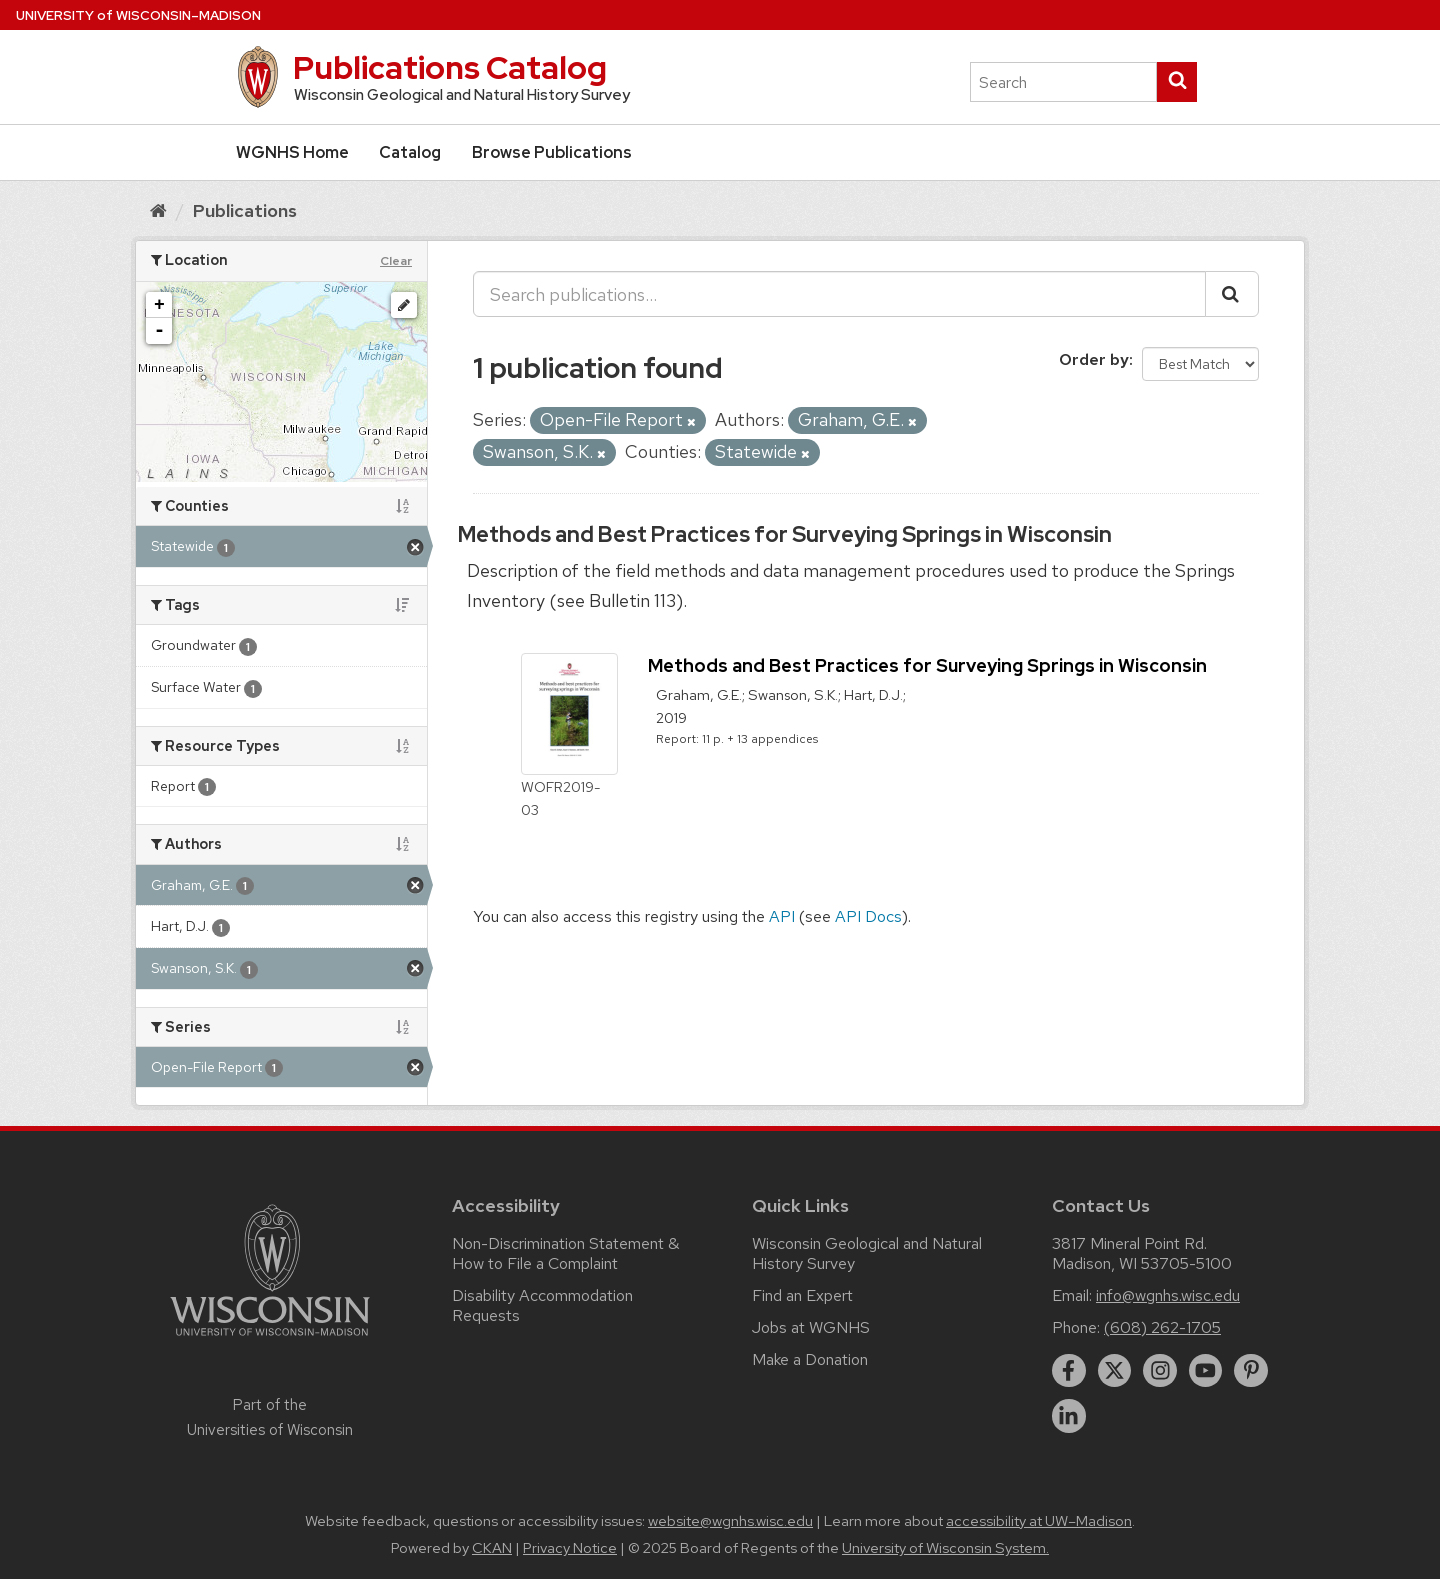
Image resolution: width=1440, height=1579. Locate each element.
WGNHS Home (292, 152)
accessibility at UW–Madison (1039, 1521)
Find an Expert (802, 1295)
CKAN (492, 1548)
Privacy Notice (570, 1548)
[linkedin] (1069, 1416)
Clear (396, 261)
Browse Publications (552, 152)
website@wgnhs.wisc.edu (730, 1521)
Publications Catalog (450, 67)
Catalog (410, 152)
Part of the (270, 1417)
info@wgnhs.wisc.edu (1168, 1295)
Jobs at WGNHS (811, 1327)
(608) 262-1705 (1162, 1327)
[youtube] (1206, 1371)
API (782, 916)
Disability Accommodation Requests (542, 1305)
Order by (1094, 359)
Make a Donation (810, 1359)
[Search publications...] (839, 294)
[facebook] (1069, 1371)
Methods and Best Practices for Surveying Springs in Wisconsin (785, 534)
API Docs (868, 916)
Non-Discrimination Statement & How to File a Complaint (565, 1253)
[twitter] (1115, 1371)
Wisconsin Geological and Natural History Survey (867, 1253)
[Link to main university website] (270, 1339)
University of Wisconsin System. (945, 1548)
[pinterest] (1251, 1371)
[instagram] (1160, 1371)
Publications (245, 210)
